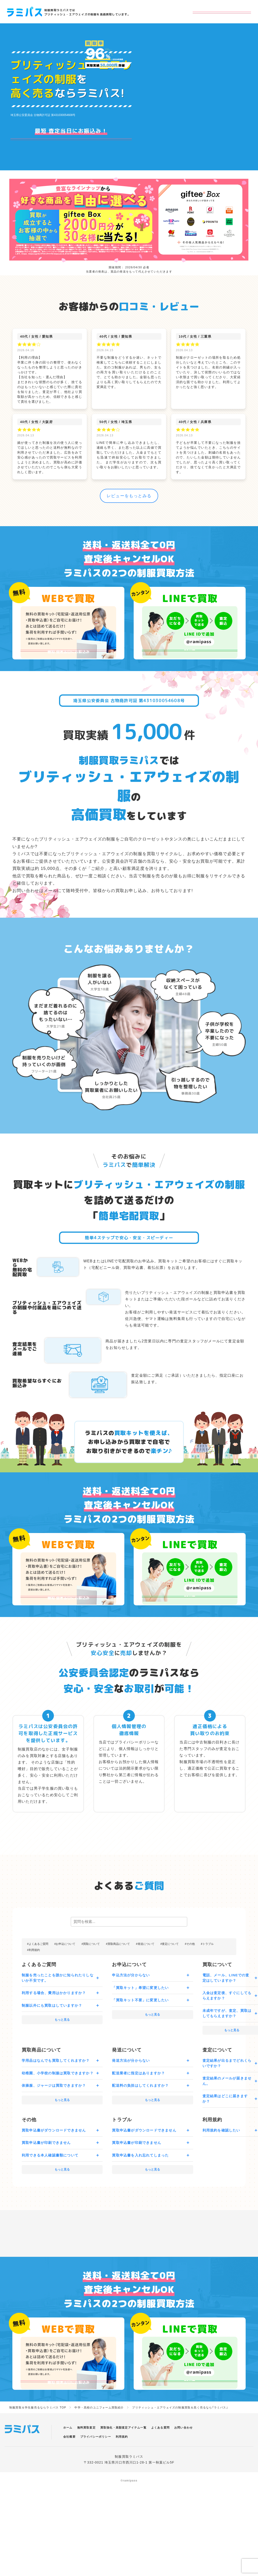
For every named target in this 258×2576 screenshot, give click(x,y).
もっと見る (62, 2061)
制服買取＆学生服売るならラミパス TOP (37, 2470)
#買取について (103, 1986)
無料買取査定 (86, 2490)
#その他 (220, 1986)
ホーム (68, 2490)
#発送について (167, 1986)
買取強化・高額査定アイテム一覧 (123, 2490)
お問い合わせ (183, 2490)
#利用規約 (57, 1992)
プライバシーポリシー (95, 2499)
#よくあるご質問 (40, 1986)
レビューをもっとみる (129, 496)
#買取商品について (135, 1986)
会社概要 (69, 2499)
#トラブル (35, 1992)
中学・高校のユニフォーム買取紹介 (99, 2470)
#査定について (196, 1986)
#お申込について (72, 1986)
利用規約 (122, 2499)
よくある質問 (160, 2490)
